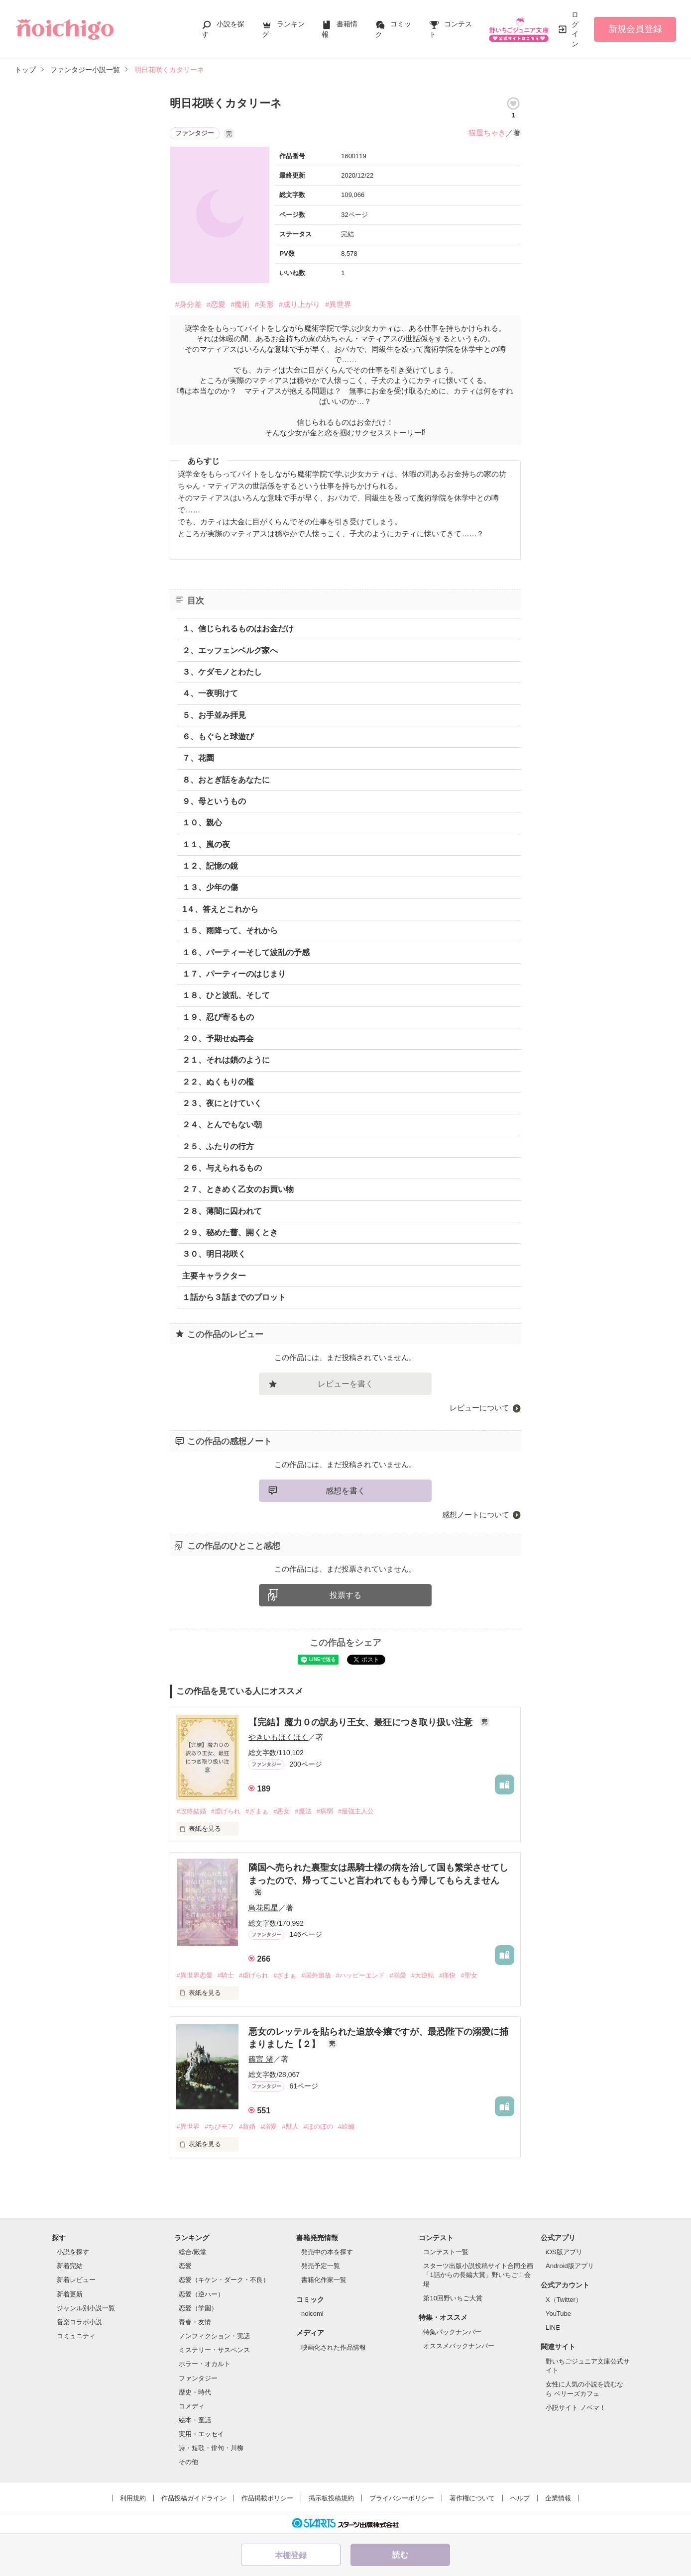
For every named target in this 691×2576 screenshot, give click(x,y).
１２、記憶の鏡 (210, 866)
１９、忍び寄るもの (218, 1017)
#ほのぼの (318, 2126)
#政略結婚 (191, 1811)
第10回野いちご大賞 (452, 2298)
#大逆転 (422, 1975)
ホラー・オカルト (204, 2364)
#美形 (263, 304)
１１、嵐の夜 (206, 844)
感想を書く (345, 1490)
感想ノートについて (475, 1514)
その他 (188, 2462)
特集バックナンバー (452, 2332)
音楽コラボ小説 (79, 2322)
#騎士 (226, 1975)
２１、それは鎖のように (226, 1060)
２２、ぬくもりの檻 (218, 1082)
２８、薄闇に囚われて (222, 1211)
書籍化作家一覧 (323, 2279)
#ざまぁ (256, 1811)
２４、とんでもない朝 (222, 1124)
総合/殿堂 (193, 2252)
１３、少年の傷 (210, 887)
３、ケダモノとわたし (222, 672)
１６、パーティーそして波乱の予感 (246, 952)
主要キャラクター (214, 1276)
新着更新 (70, 2294)
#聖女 (469, 1975)
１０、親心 (202, 822)
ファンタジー (198, 2378)
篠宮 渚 (260, 2059)
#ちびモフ (219, 2126)
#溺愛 (398, 1975)
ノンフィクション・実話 (214, 2336)
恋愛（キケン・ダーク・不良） (224, 2279)
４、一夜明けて (210, 693)
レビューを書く (345, 1384)
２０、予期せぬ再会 (218, 1038)
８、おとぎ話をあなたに (226, 780)
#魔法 (303, 1811)
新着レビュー (76, 2279)
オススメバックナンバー (458, 2346)
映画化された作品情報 (333, 2347)
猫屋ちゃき (487, 132)
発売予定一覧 (320, 2266)
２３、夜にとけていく (222, 1103)
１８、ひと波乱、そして (226, 995)
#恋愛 (216, 304)
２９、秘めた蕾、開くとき (230, 1232)
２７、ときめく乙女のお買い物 (238, 1189)
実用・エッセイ (201, 2434)
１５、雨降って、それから (230, 930)
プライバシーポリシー (401, 2498)
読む (400, 2555)
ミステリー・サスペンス (214, 2350)
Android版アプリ (570, 2266)
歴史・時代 (195, 2392)
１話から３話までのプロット (234, 1297)
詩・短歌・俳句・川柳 (211, 2448)
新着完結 (70, 2266)
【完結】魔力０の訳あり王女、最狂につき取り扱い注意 (361, 1722)
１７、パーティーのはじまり (234, 974)
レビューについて (479, 1407)
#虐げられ (225, 1811)
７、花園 (198, 758)
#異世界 (338, 304)
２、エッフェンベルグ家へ (230, 650)
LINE (553, 2327)
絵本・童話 (195, 2420)
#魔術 (239, 304)
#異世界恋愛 (194, 1975)
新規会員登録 (635, 29)
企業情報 (558, 2498)
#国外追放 (316, 1975)
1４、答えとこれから (220, 909)
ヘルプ (520, 2498)
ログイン (575, 29)
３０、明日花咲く (214, 1254)
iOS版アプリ (564, 2252)
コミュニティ (76, 2336)
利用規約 (133, 2498)
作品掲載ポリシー (267, 2498)
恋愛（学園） (198, 2308)
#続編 (346, 2126)
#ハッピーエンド (360, 1975)
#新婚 (247, 2126)
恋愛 (185, 2266)
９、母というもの (214, 801)
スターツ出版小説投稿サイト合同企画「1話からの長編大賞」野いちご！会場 (478, 2274)
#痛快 (447, 1975)
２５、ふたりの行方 (218, 1146)
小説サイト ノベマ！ (576, 2407)
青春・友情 (195, 2322)
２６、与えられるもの (222, 1168)
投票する (345, 1595)
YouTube (558, 2313)
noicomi (312, 2313)
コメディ (192, 2406)
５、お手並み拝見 (214, 715)
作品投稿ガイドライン (193, 2498)
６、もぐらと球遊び (218, 736)
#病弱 (325, 1811)
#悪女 (281, 1811)
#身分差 (188, 304)
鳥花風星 (263, 1907)
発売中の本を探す (327, 2252)
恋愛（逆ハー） (201, 2294)
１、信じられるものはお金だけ (238, 628)
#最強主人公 (356, 1811)
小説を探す (73, 2252)
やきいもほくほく (278, 1737)
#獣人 (290, 2126)
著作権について (472, 2498)
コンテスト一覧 (445, 2252)
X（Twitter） (564, 2299)
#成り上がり (299, 304)
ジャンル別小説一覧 (86, 2308)
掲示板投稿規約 (331, 2498)
